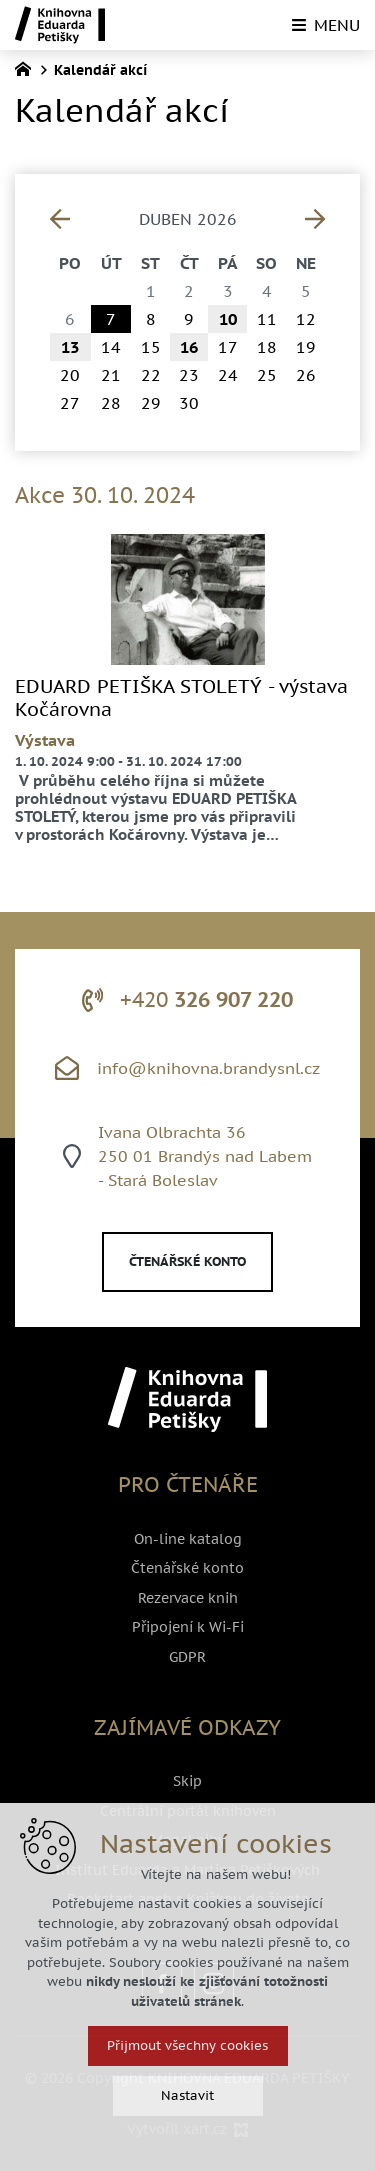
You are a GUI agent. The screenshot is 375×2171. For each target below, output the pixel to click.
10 (228, 319)
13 (70, 347)
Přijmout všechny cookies (187, 2045)
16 (189, 347)
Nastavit (187, 2095)
